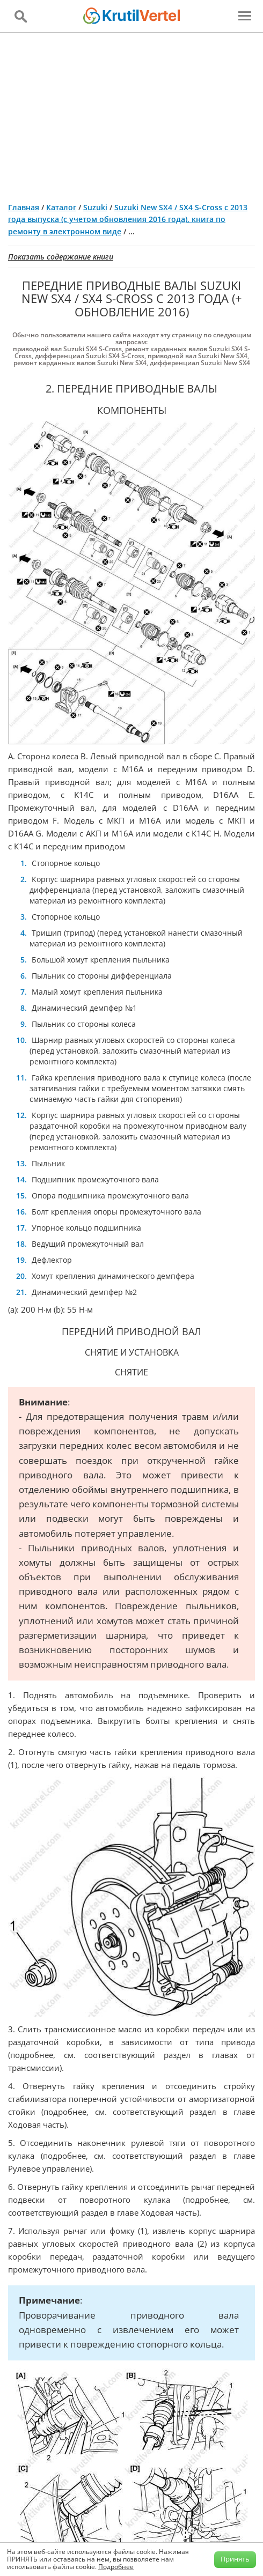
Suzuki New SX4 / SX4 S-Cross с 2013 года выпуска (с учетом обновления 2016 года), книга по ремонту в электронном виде (127, 219)
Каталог (61, 207)
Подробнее (116, 2566)
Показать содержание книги (60, 256)
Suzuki (95, 207)
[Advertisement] (131, 113)
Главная (23, 207)
